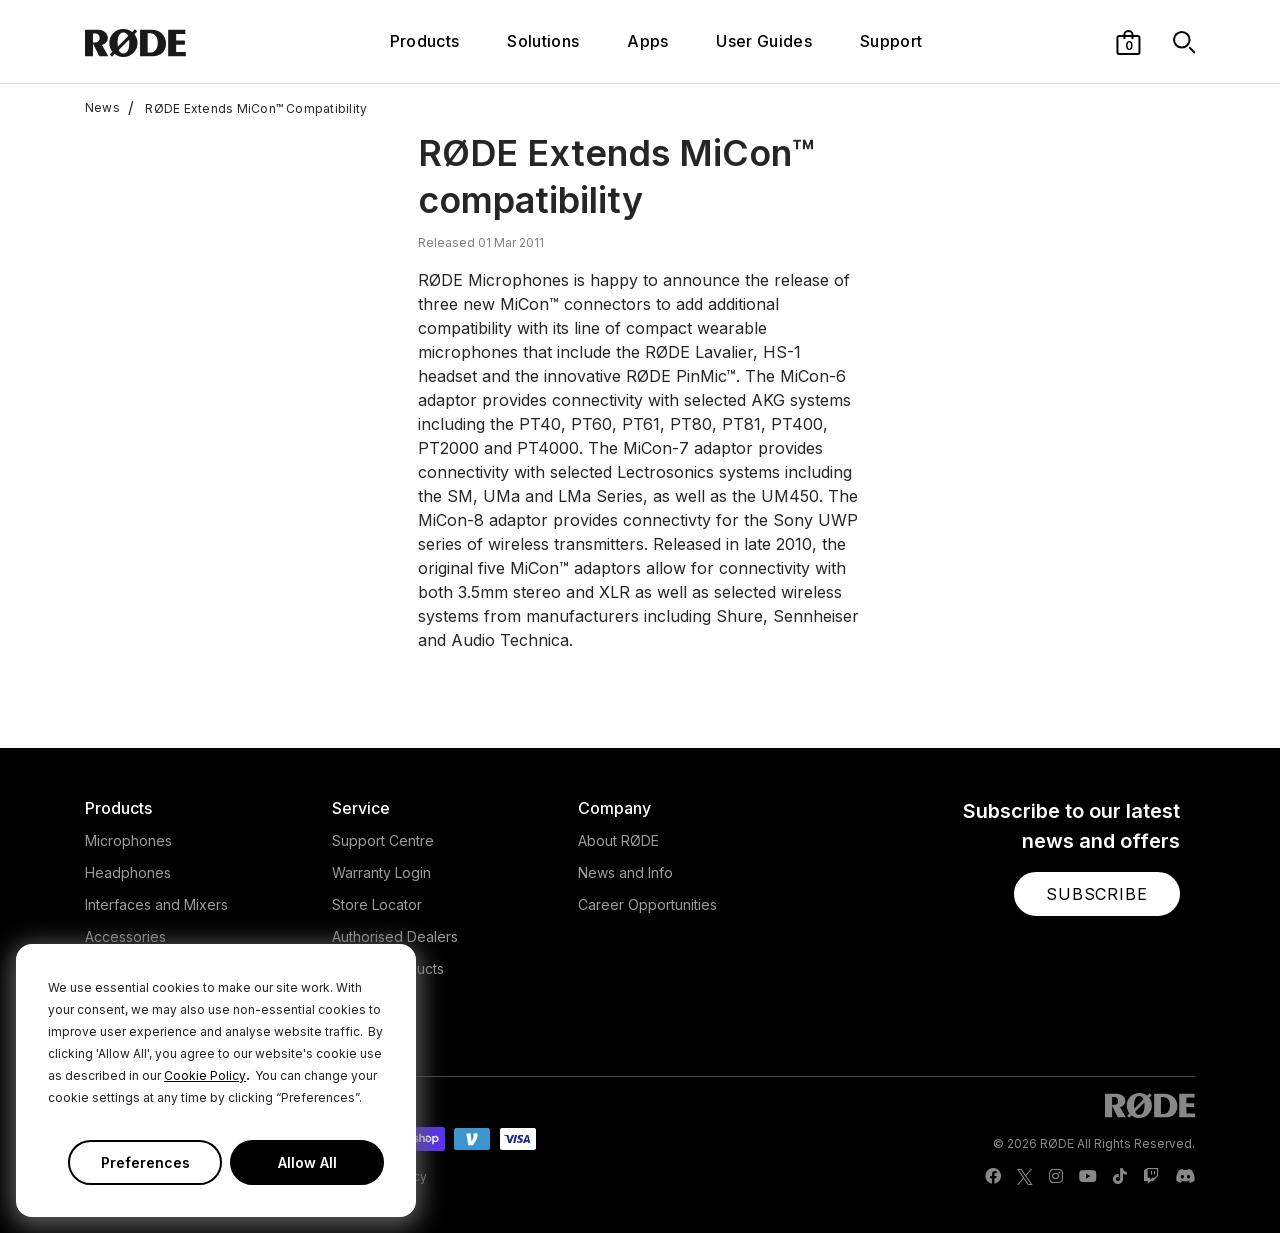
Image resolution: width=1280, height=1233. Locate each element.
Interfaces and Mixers (156, 904)
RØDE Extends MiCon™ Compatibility (247, 108)
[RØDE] (177, 41)
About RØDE (618, 840)
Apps (647, 41)
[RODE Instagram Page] (1056, 1177)
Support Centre (383, 840)
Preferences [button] (145, 1162)
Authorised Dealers (395, 936)
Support (891, 41)
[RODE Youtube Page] (1088, 1177)
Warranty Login (381, 872)
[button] (1128, 41)
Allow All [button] (307, 1162)
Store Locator (377, 904)
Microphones (128, 840)
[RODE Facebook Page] (993, 1177)
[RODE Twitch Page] (1151, 1177)
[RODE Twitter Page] (1025, 1177)
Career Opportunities (647, 904)
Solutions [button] (543, 41)
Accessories (125, 936)
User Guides (764, 41)
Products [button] (425, 41)
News (102, 108)
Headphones (128, 872)
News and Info (625, 872)
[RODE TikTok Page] (1120, 1177)
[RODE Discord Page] (1185, 1177)
